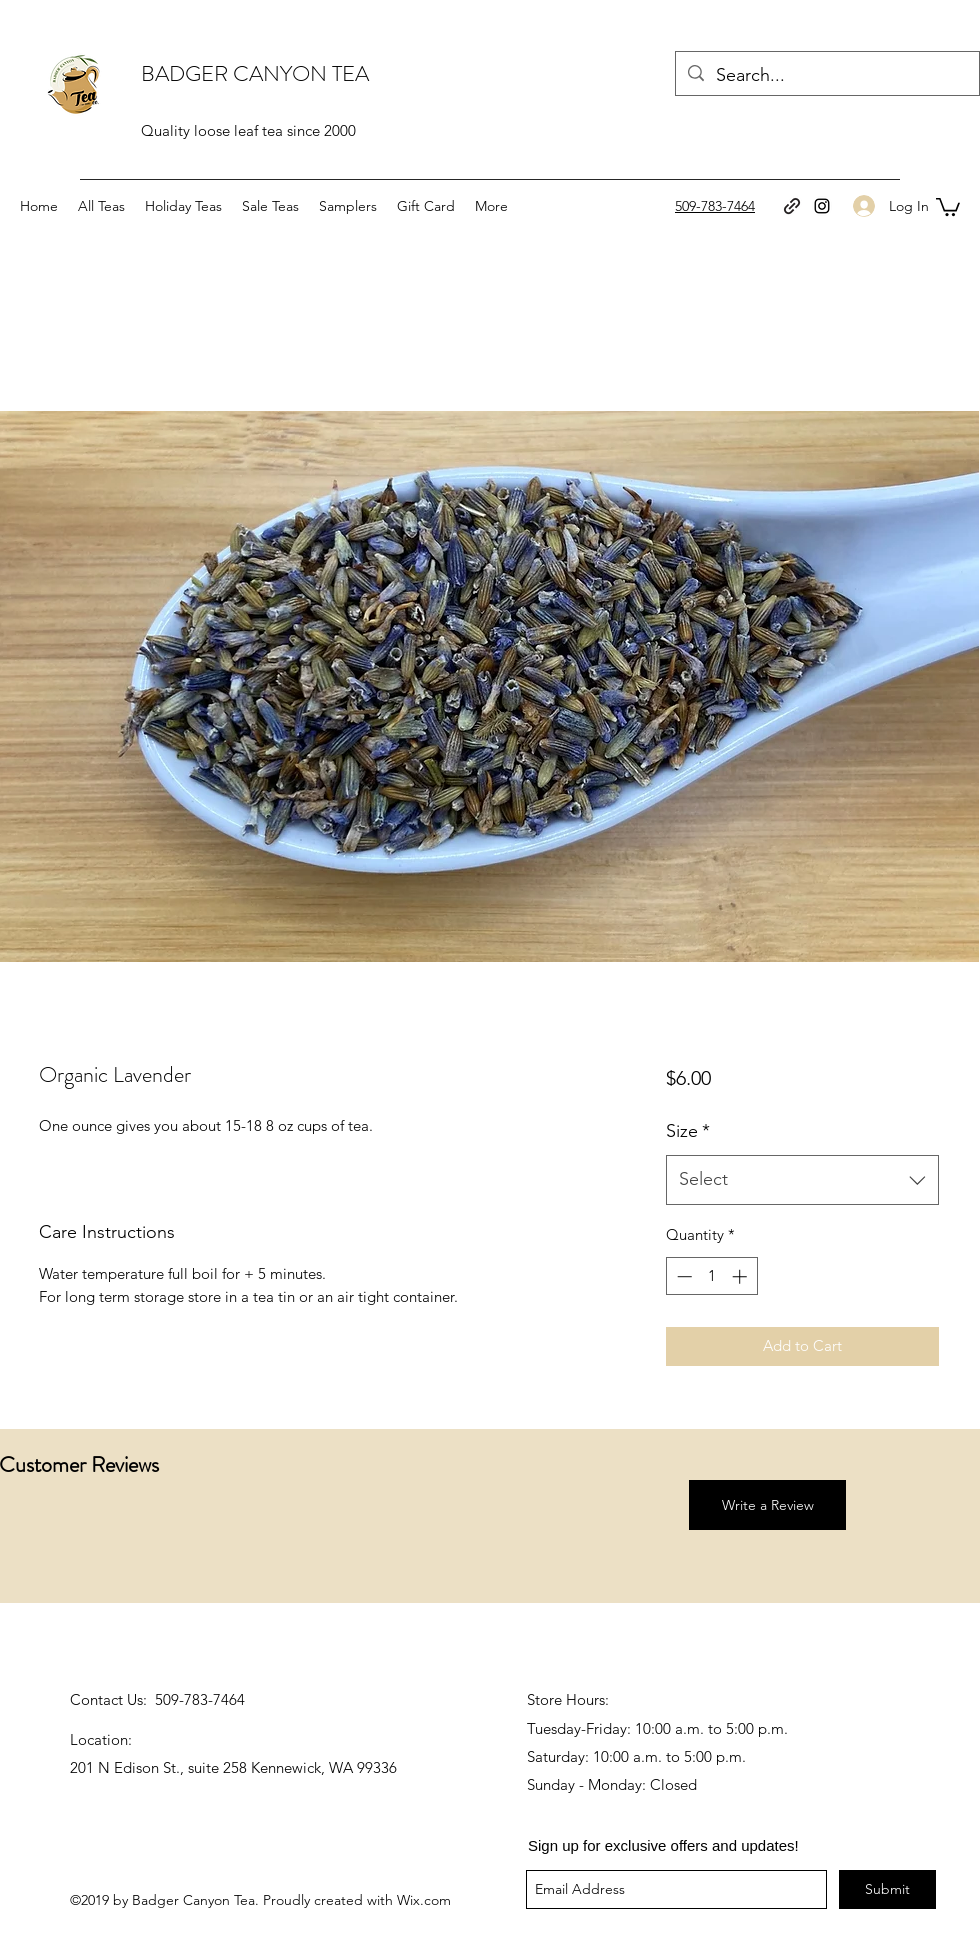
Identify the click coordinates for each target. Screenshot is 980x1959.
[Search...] (826, 76)
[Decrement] (682, 1276)
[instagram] (822, 206)
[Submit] (887, 1889)
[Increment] (741, 1276)
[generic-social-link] (792, 206)
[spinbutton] (711, 1276)
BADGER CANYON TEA (255, 73)
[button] (948, 206)
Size (688, 1131)
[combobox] (802, 1180)
